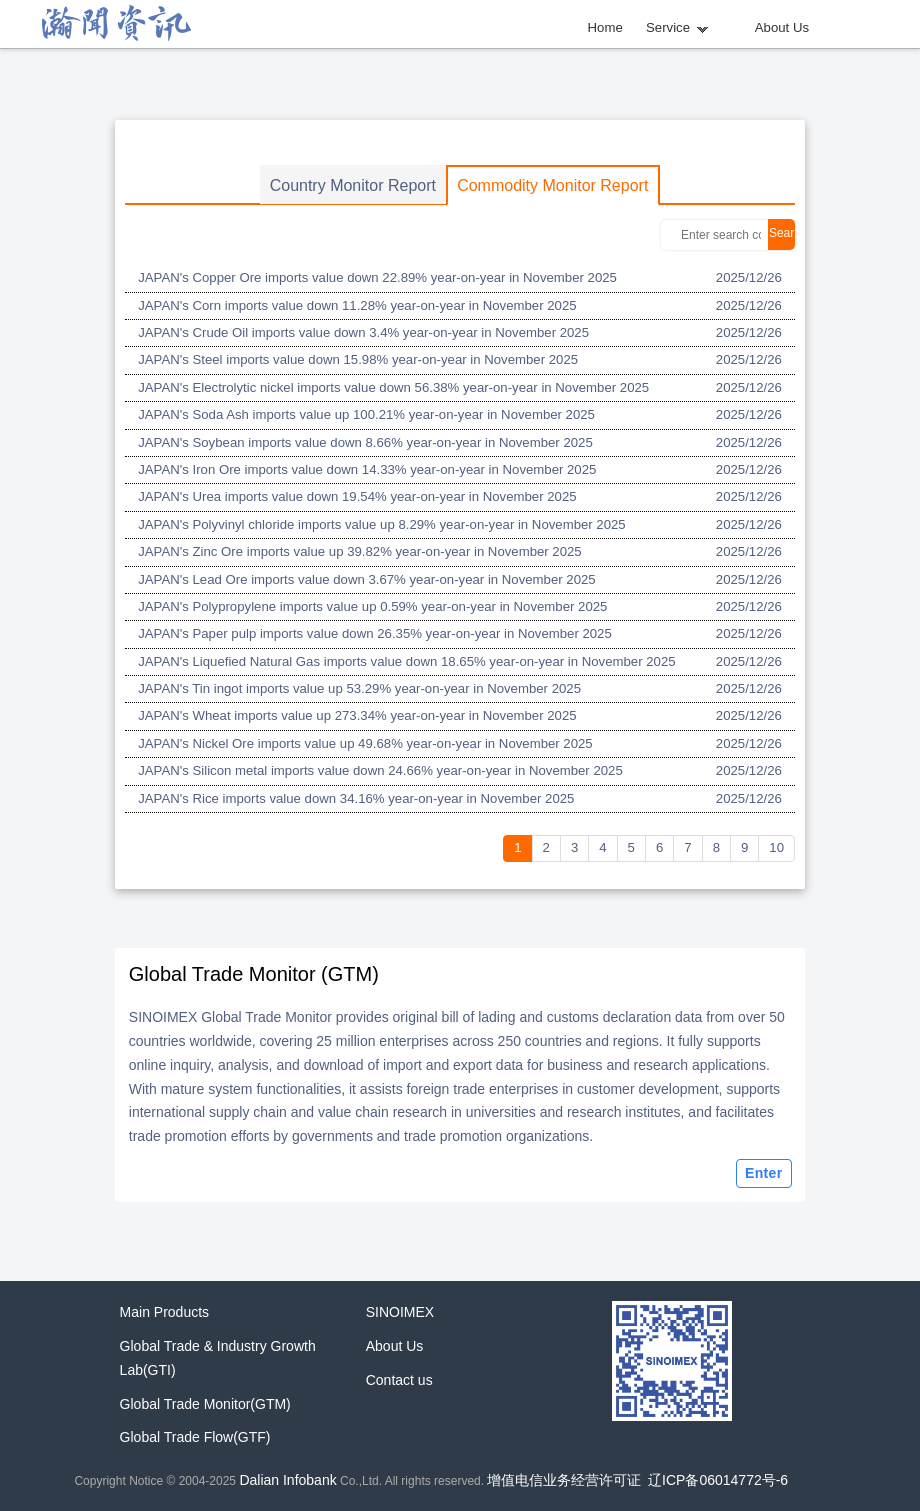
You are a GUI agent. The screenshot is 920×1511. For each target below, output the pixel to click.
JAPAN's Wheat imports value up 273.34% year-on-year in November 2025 (357, 715)
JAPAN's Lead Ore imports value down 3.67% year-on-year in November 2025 (366, 579)
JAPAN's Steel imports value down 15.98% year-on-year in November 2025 (358, 359)
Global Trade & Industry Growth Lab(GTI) (218, 1358)
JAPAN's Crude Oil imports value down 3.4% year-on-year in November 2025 (363, 332)
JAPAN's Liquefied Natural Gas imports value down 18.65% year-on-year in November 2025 (406, 661)
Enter (764, 1173)
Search (781, 238)
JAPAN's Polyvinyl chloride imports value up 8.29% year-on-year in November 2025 (382, 524)
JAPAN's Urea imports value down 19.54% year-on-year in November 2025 (357, 496)
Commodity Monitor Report (552, 185)
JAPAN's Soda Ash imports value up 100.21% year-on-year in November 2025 (366, 414)
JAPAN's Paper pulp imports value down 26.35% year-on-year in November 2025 (375, 633)
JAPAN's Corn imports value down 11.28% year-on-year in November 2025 (357, 305)
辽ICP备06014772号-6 (718, 1480)
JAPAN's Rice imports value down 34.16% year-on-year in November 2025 (356, 798)
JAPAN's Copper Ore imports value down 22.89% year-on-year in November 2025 (377, 277)
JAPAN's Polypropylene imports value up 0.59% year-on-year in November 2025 (372, 606)
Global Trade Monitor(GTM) (205, 1404)
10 (776, 847)
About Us (782, 27)
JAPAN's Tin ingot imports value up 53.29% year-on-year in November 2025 (359, 688)
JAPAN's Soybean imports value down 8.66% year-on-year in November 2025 (365, 442)
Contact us (399, 1380)
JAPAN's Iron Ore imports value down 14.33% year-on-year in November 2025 (367, 469)
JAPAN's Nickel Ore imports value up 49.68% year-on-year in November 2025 (365, 743)
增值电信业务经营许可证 (564, 1480)
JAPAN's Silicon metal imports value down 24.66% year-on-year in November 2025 (380, 770)
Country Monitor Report (353, 185)
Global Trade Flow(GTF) (195, 1437)
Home (605, 27)
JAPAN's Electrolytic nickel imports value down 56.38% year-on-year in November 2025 (393, 387)
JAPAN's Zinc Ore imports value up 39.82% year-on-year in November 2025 (360, 551)
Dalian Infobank (287, 1480)
